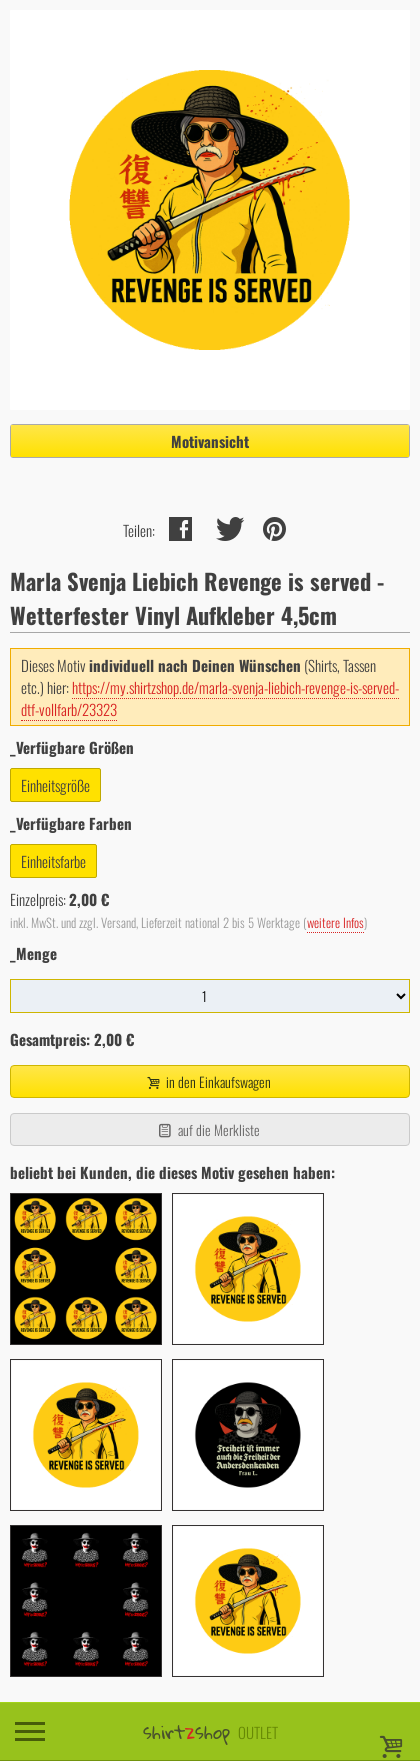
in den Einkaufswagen (208, 1081)
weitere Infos (335, 922)
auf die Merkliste (207, 1129)
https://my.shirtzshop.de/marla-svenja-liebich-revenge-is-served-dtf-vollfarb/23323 (210, 698)
